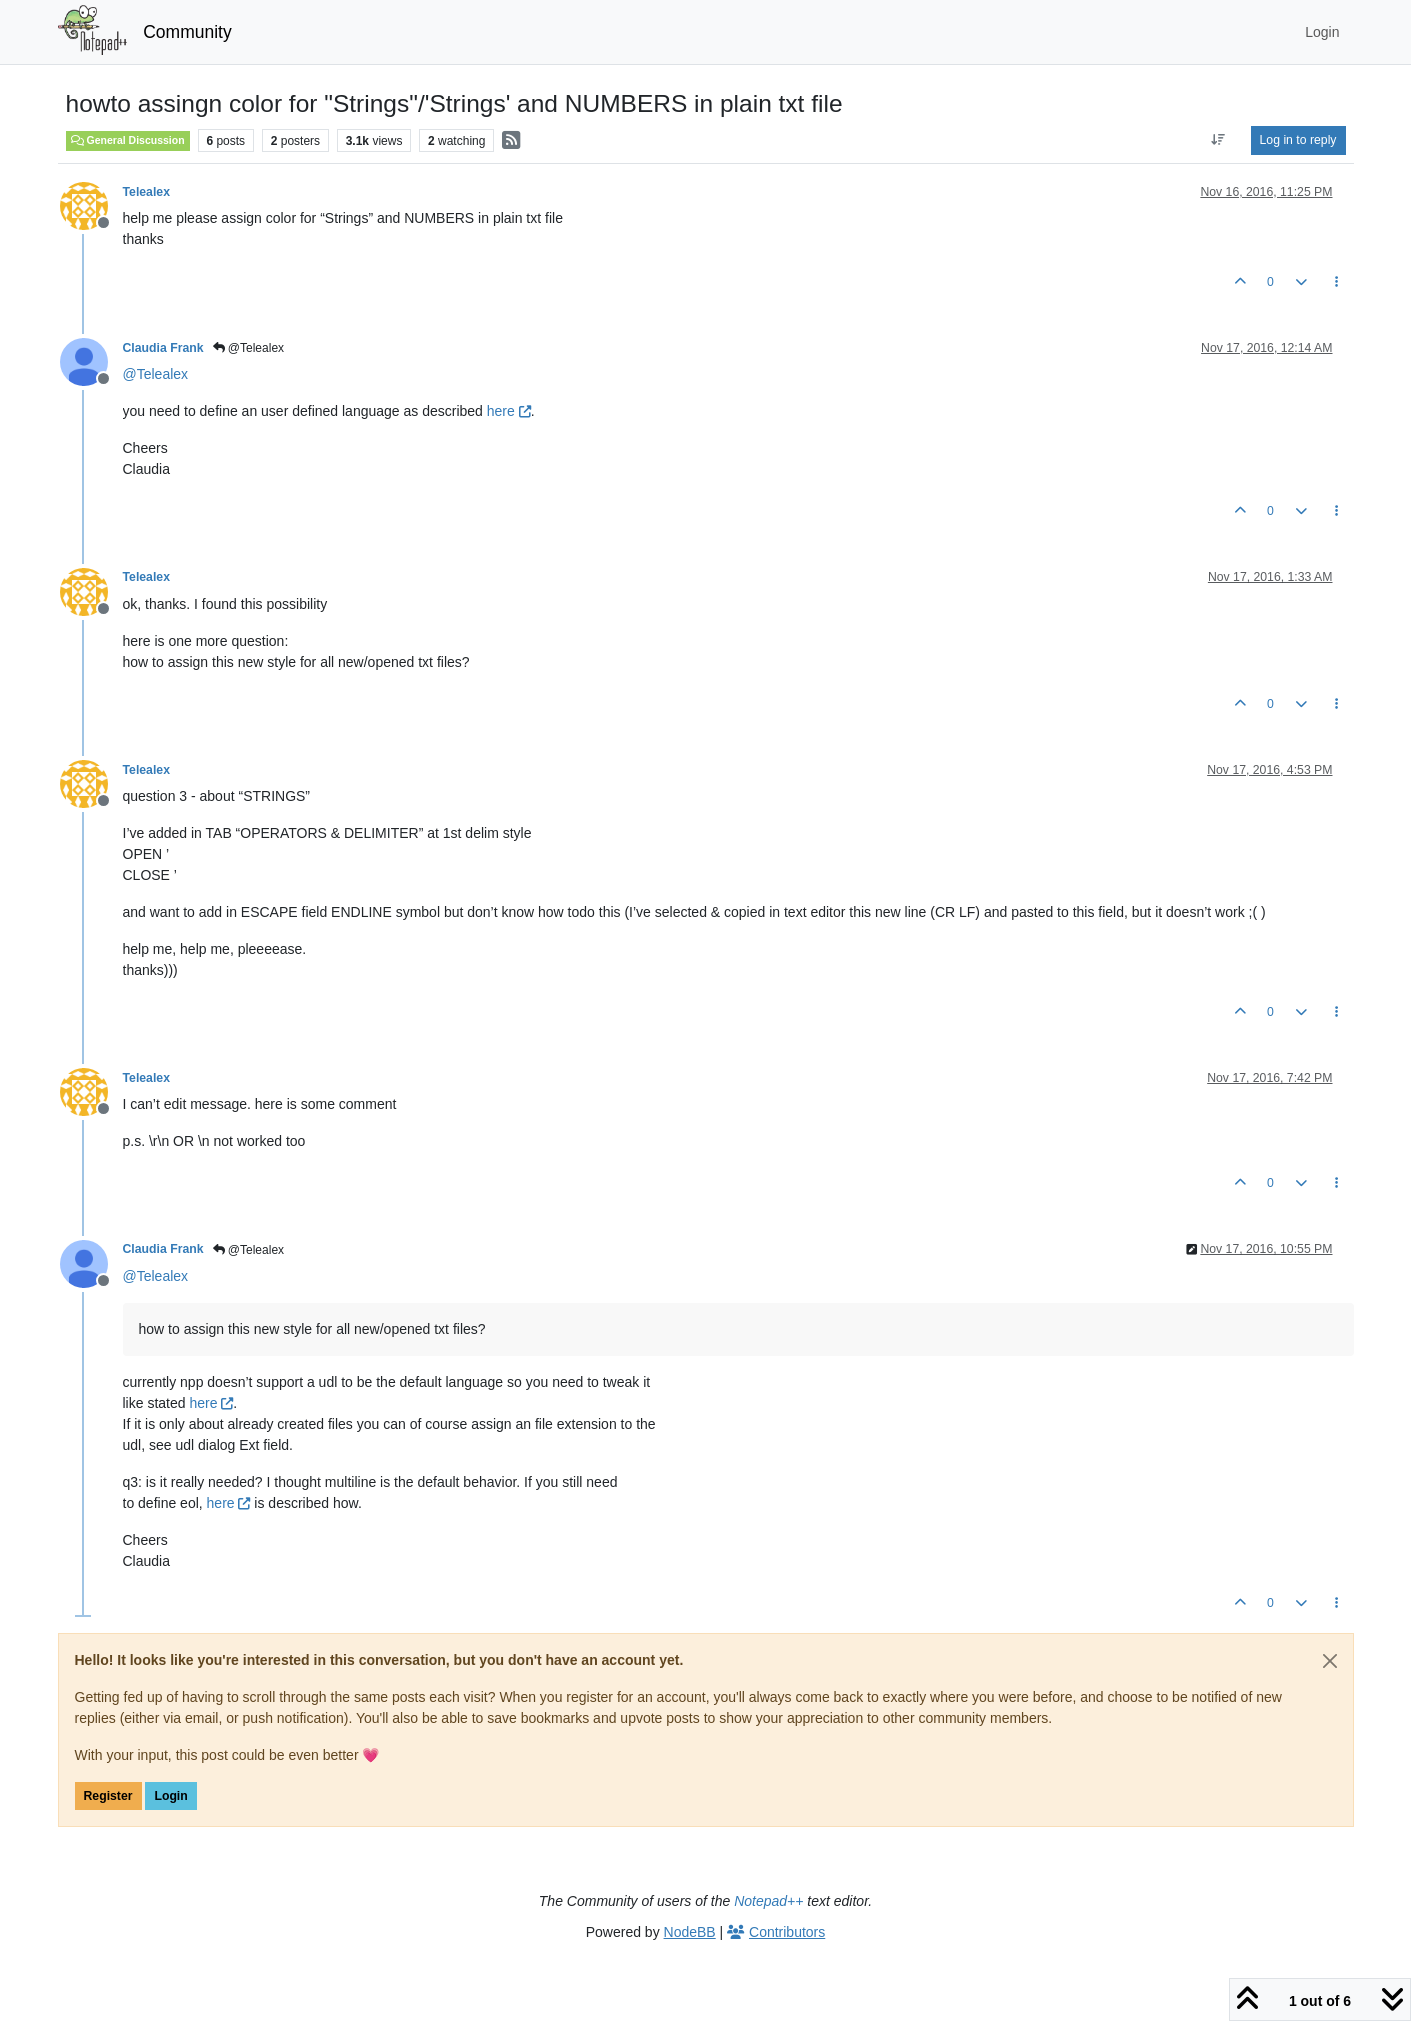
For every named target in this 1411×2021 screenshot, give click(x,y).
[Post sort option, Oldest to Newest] (1217, 140)
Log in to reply (1298, 140)
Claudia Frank (163, 348)
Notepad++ (768, 1901)
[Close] (1330, 1661)
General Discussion (128, 140)
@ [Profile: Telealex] (156, 374)
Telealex (146, 192)
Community (187, 32)
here (509, 411)
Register (108, 1796)
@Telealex (249, 348)
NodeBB (690, 1932)
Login (170, 1796)
